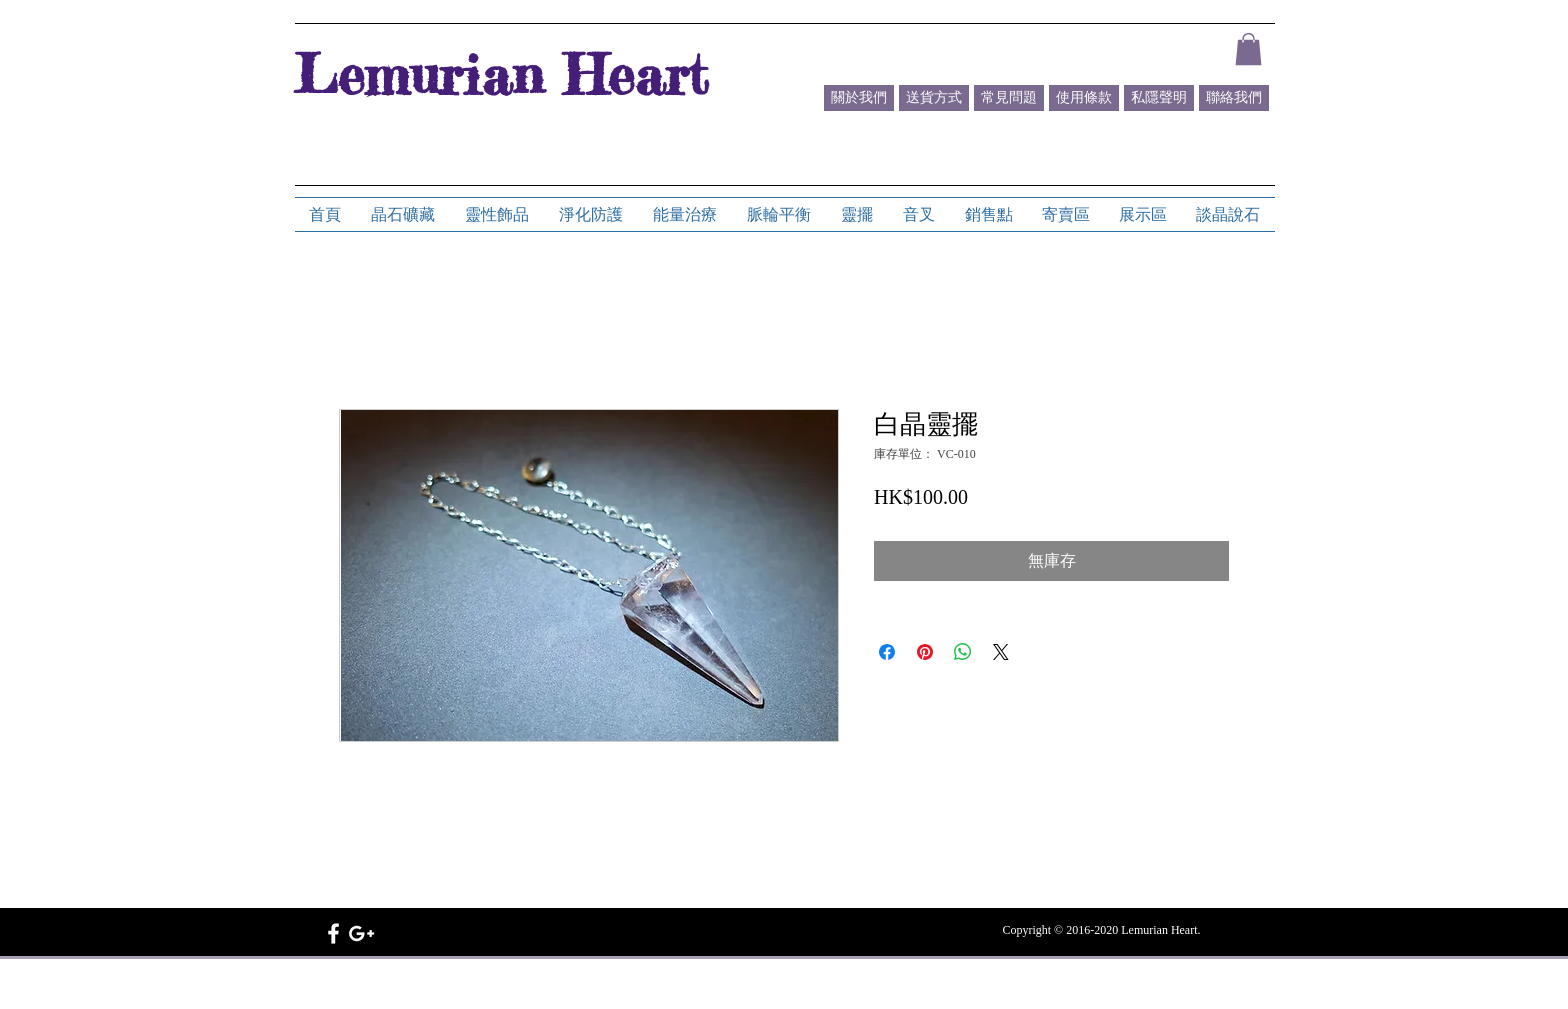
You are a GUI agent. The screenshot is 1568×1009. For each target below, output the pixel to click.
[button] (1248, 49)
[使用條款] (1084, 98)
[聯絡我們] (1234, 98)
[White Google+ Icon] (361, 933)
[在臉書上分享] (887, 652)
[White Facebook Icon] (333, 933)
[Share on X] (1001, 652)
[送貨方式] (934, 98)
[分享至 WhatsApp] (963, 652)
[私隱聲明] (1159, 98)
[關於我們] (859, 98)
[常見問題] (1009, 98)
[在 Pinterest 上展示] (925, 652)
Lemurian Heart (501, 74)
